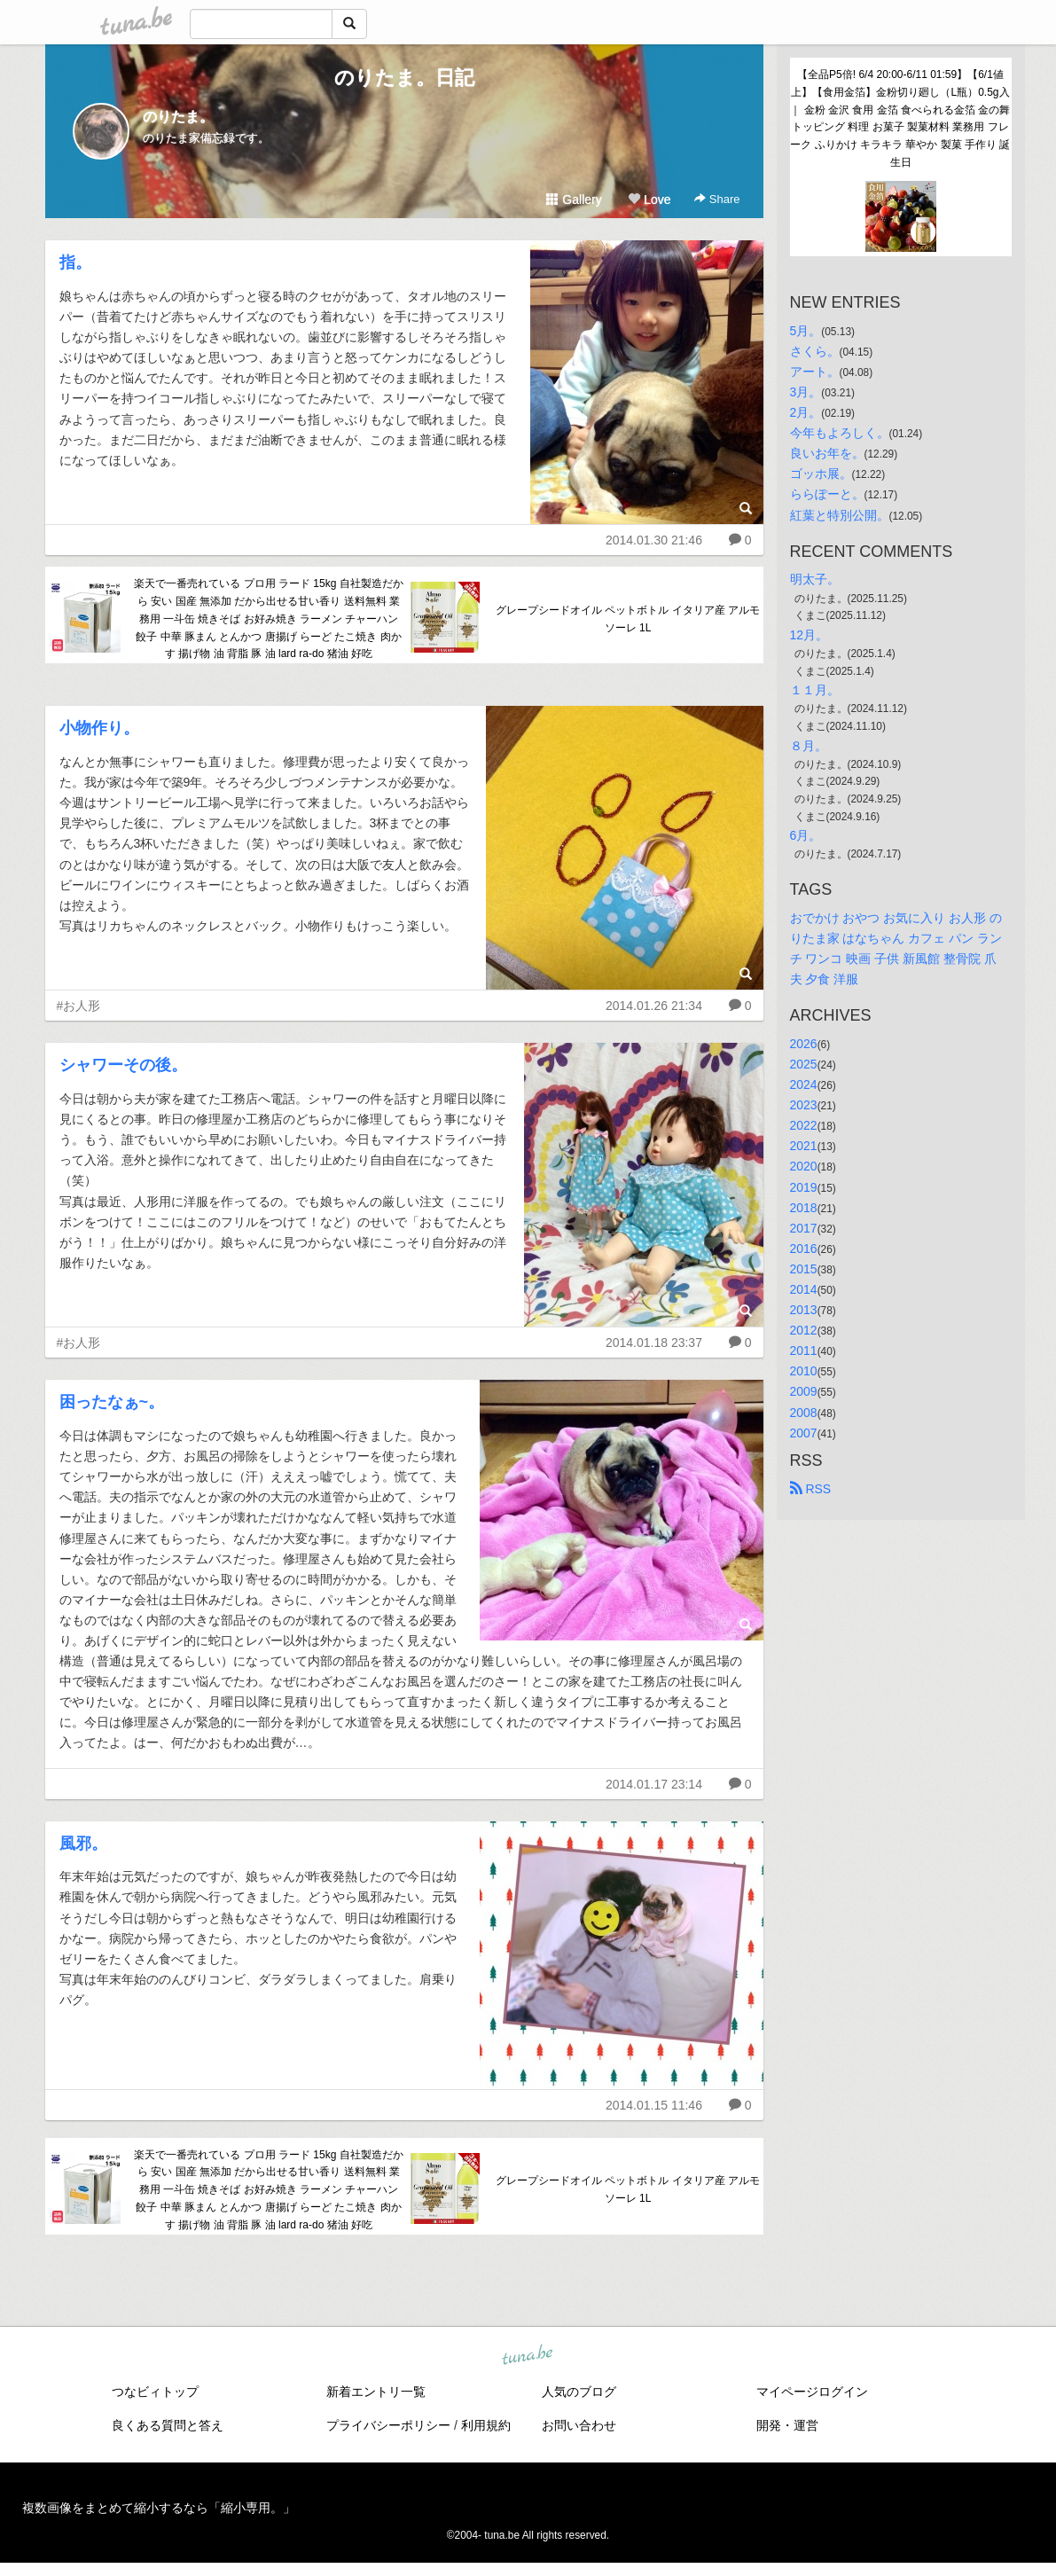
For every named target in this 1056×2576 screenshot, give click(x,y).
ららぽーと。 (827, 494)
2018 (803, 1208)
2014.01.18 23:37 (654, 1342)
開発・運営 (787, 2425)
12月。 (809, 635)
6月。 (806, 835)
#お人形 (79, 1005)
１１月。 (815, 690)
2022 (803, 1125)
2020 (803, 1166)
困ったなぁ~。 (112, 1402)
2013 (803, 1310)
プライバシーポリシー (388, 2425)
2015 (803, 1269)
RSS (811, 1489)
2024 (803, 1084)
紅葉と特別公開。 (839, 515)
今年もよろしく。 (839, 433)
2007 (803, 1433)
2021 (803, 1146)
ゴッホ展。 (821, 473)
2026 (803, 1044)
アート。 (815, 371)
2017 (803, 1228)
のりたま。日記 (404, 78)
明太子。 (815, 579)
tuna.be (527, 2355)
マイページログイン (812, 2391)
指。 (75, 262)
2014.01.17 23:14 (654, 1784)
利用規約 (486, 2425)
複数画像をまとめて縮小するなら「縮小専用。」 (158, 2508)
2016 (803, 1248)
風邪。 (83, 1843)
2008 (803, 1412)
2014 (803, 1289)
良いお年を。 (827, 453)
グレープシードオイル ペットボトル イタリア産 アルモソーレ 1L (628, 619)
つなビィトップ (155, 2391)
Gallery (573, 199)
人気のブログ (579, 2391)
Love (649, 199)
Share (716, 199)
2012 (803, 1330)
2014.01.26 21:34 (654, 1005)
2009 (803, 1391)
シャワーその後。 (123, 1065)
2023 (803, 1105)
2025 (803, 1064)
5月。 (806, 331)
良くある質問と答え (167, 2425)
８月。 (808, 746)
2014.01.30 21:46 (654, 540)
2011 (803, 1350)
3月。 (806, 392)
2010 (803, 1371)
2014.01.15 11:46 (654, 2105)
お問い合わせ (579, 2425)
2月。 (806, 412)
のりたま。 (178, 116)
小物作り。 (99, 728)
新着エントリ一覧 (376, 2391)
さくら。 (815, 351)
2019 (803, 1187)
